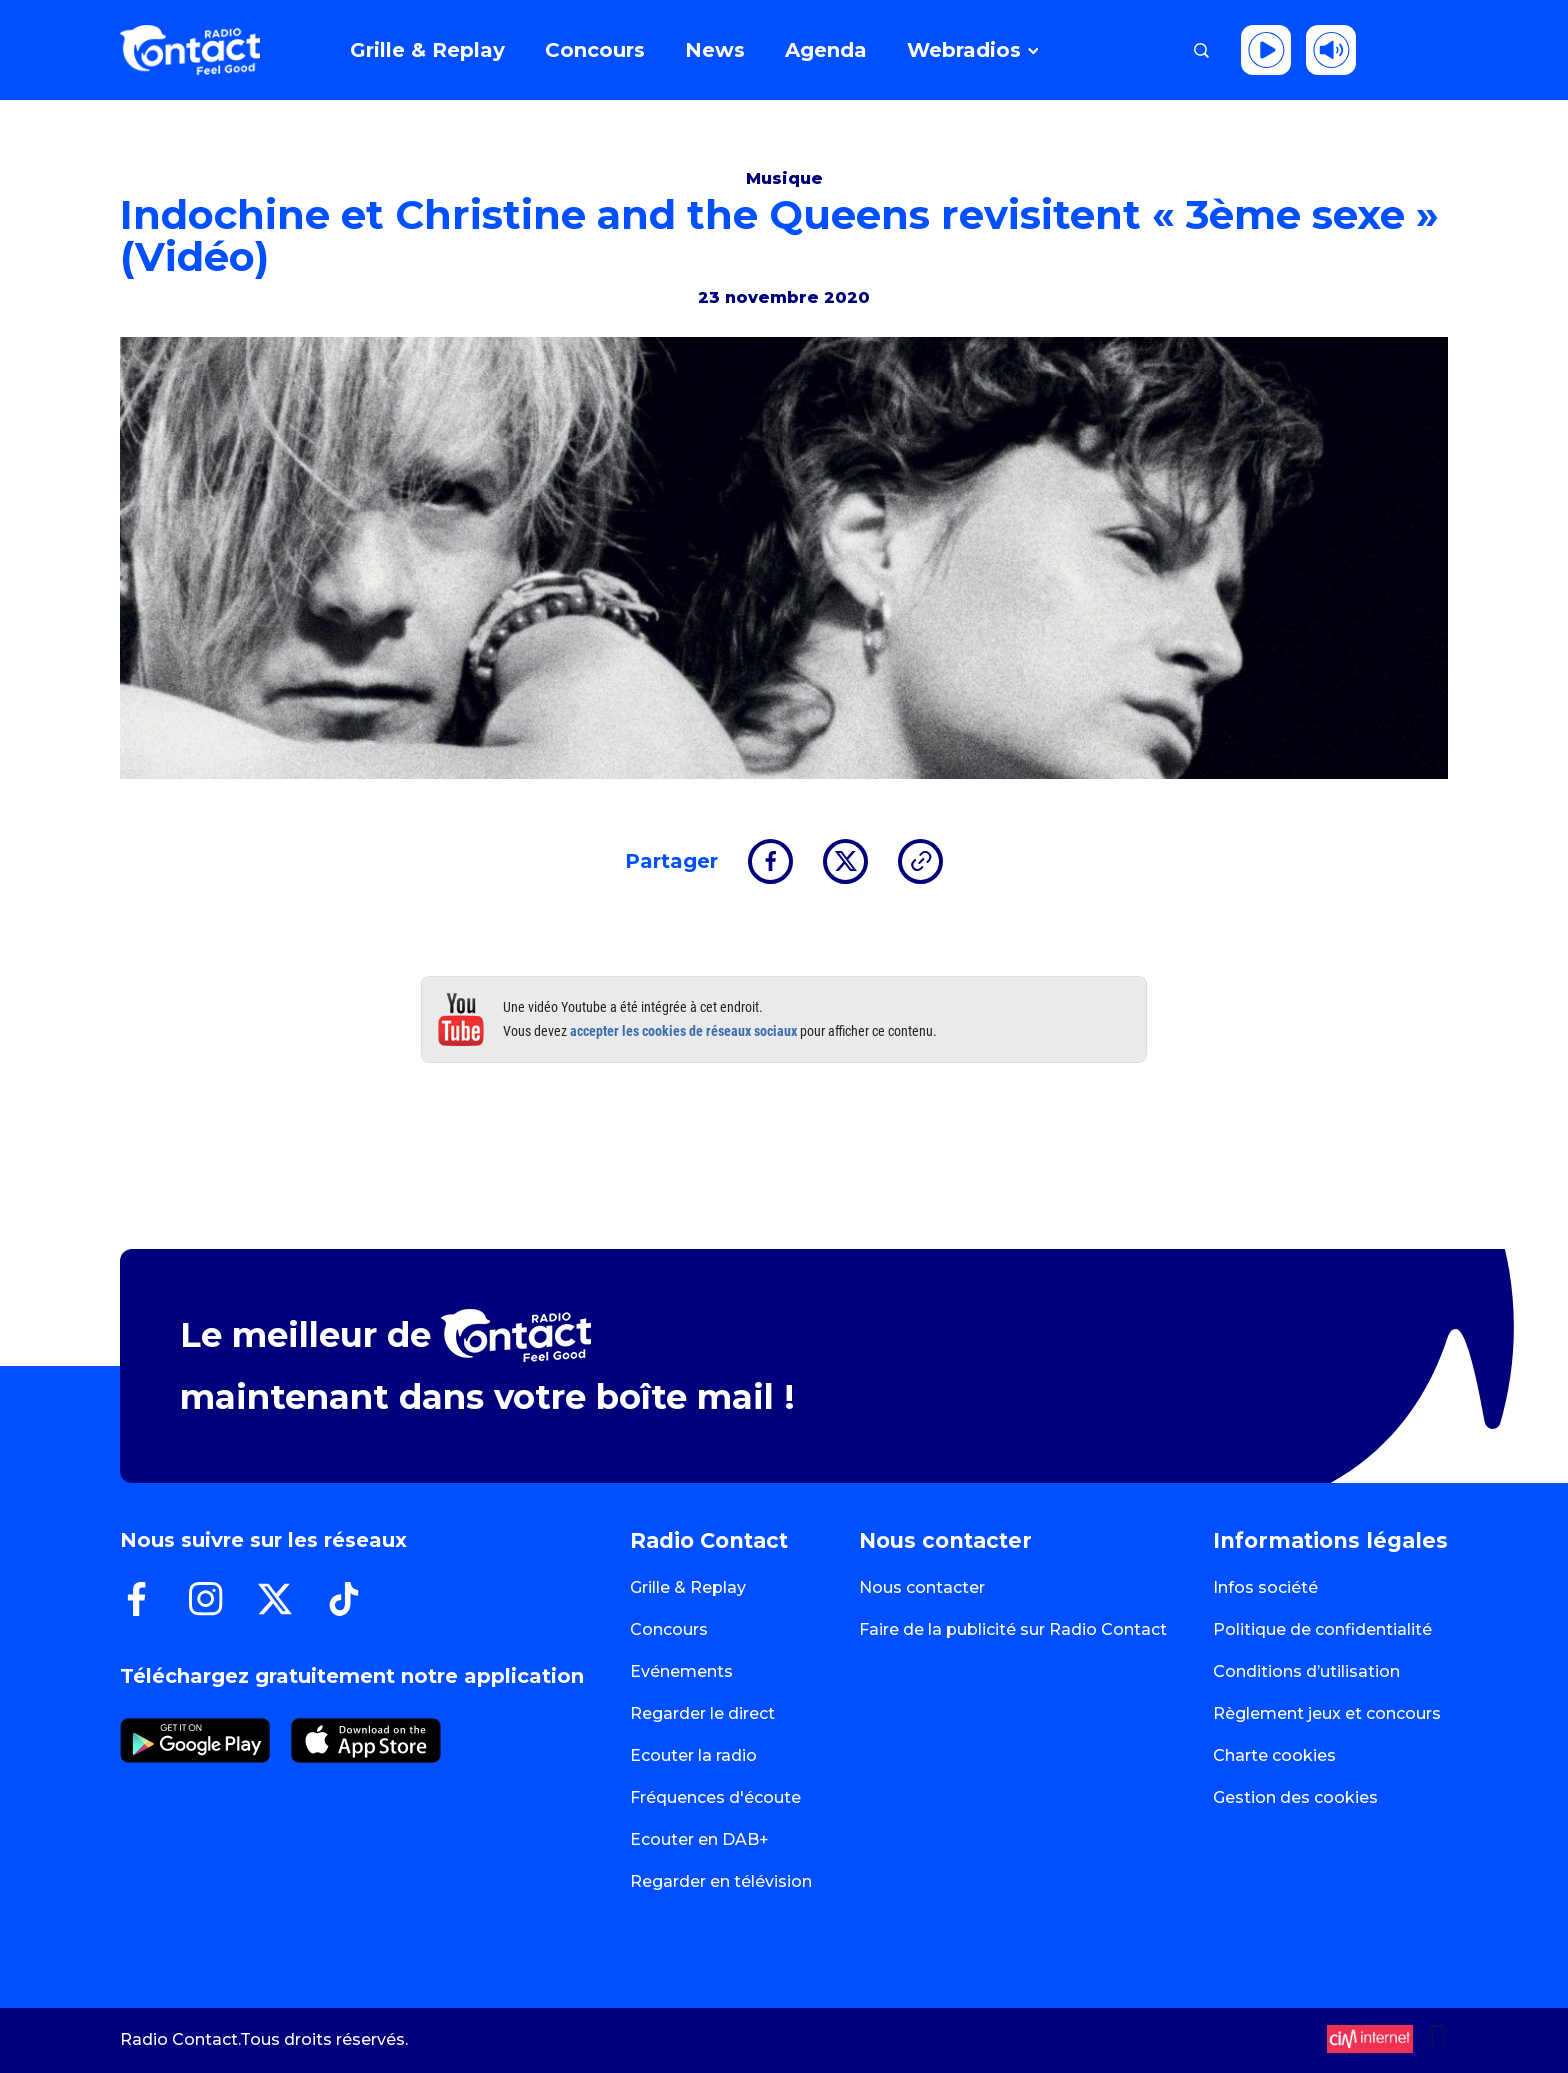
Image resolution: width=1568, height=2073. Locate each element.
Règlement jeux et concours (1327, 1713)
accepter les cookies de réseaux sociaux (683, 1031)
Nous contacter (922, 1587)
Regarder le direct (702, 1713)
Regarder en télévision (721, 1881)
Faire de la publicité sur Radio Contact (1013, 1629)
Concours (669, 1629)
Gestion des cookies (1295, 1797)
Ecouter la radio (693, 1755)
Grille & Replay (688, 1587)
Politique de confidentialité (1322, 1629)
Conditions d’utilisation (1306, 1671)
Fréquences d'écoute (715, 1797)
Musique (784, 178)
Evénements (681, 1671)
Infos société (1265, 1587)
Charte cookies (1274, 1755)
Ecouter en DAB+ (699, 1839)
